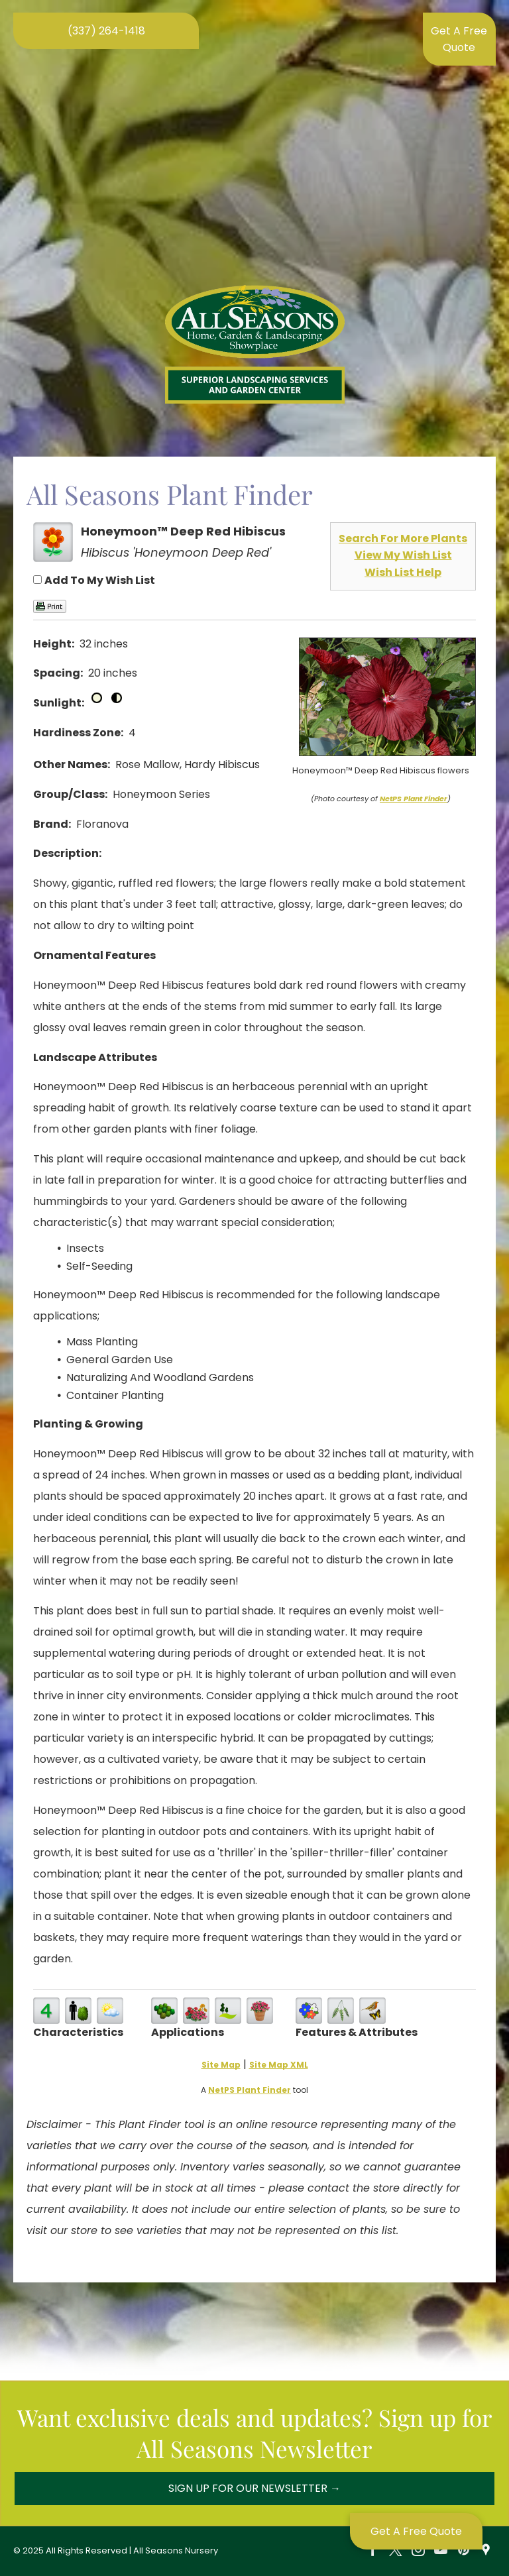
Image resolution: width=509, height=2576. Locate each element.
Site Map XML (278, 2064)
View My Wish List (403, 555)
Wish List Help (403, 572)
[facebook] (373, 2551)
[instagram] (418, 2551)
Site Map (221, 2064)
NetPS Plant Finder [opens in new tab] (249, 2090)
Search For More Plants (403, 538)
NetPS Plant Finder (413, 798)
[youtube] (441, 2551)
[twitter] (396, 2551)
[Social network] (486, 2551)
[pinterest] (463, 2551)
